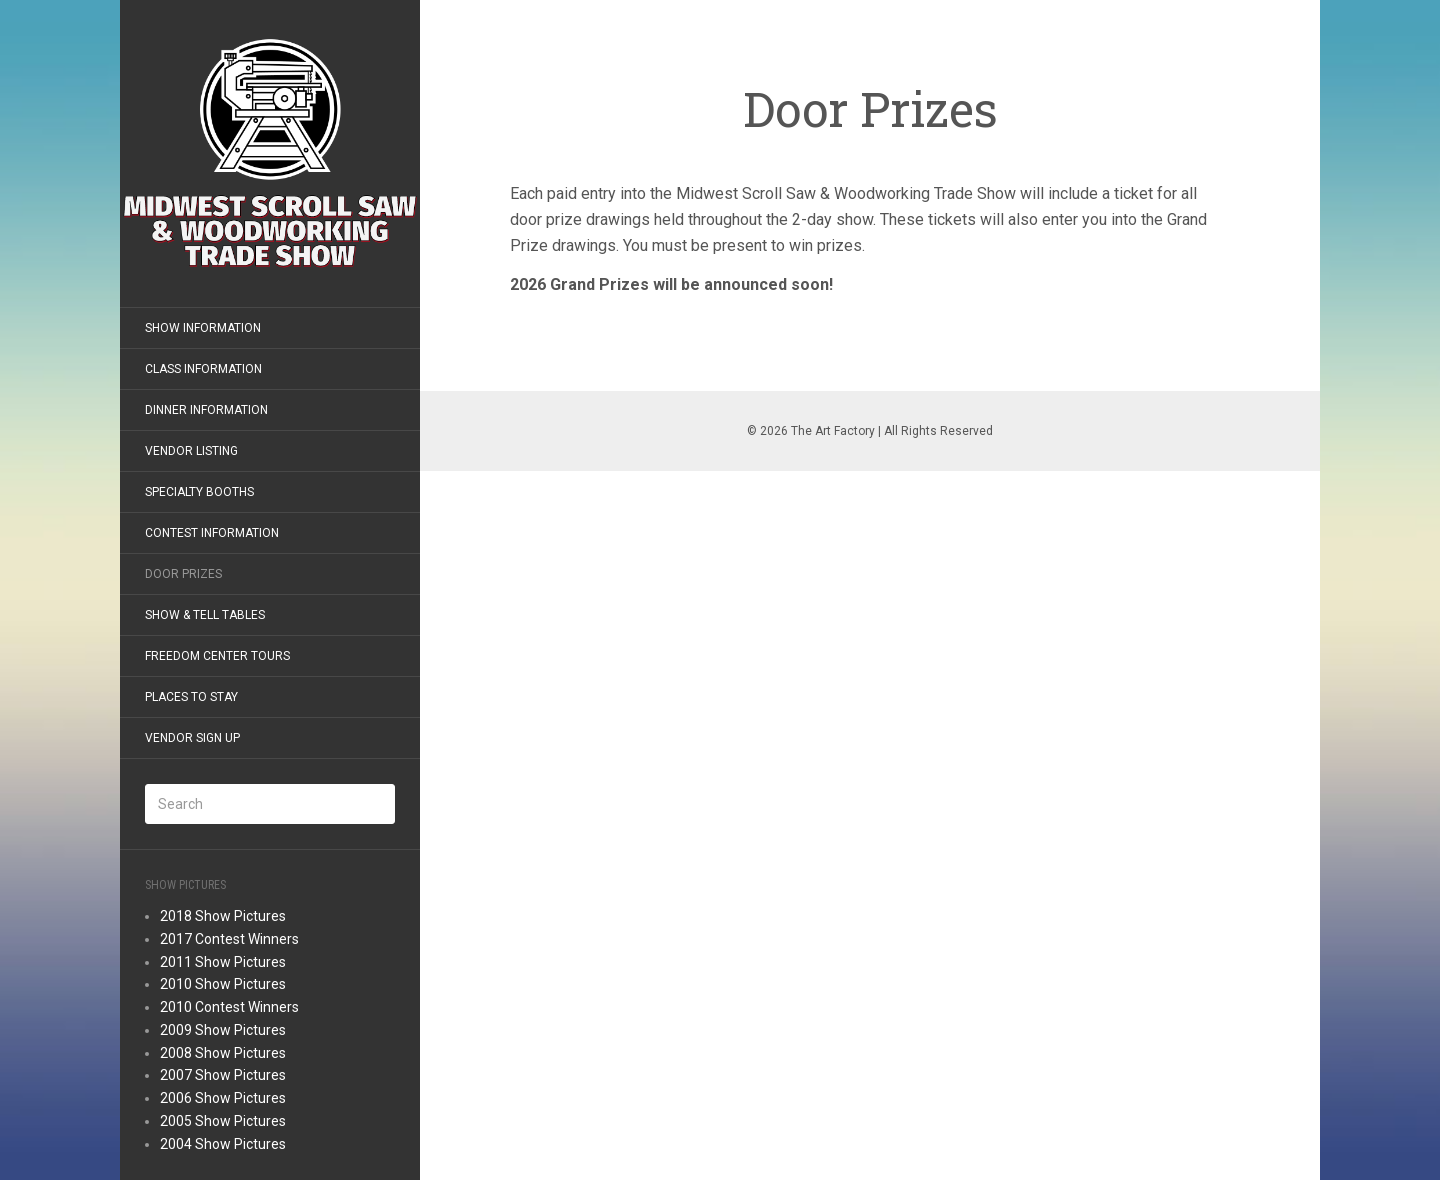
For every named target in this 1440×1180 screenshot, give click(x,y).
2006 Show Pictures (223, 1098)
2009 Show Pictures (223, 1030)
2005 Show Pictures (223, 1121)
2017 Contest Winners (229, 939)
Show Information (203, 328)
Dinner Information (206, 410)
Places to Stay (191, 697)
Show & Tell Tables (205, 615)
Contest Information (212, 533)
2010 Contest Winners (229, 1007)
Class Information (203, 369)
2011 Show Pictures (223, 962)
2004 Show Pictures (223, 1144)
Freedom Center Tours (217, 656)
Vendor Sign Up (192, 738)
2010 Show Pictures (223, 984)
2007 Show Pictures (223, 1075)
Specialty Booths (199, 492)
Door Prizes (183, 574)
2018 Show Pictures (223, 916)
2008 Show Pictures (223, 1053)
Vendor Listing (191, 451)
